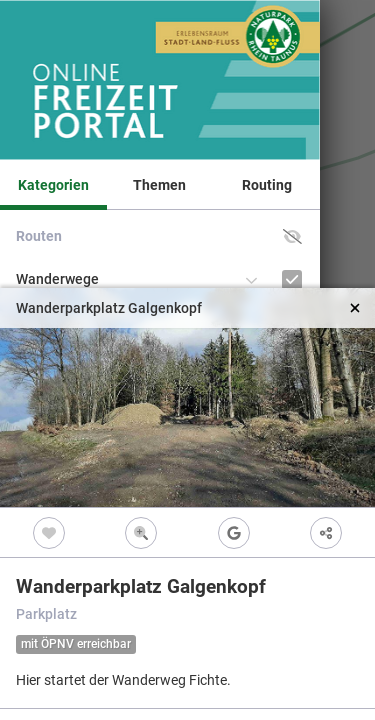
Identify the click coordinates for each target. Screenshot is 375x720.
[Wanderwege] (292, 279)
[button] (292, 236)
